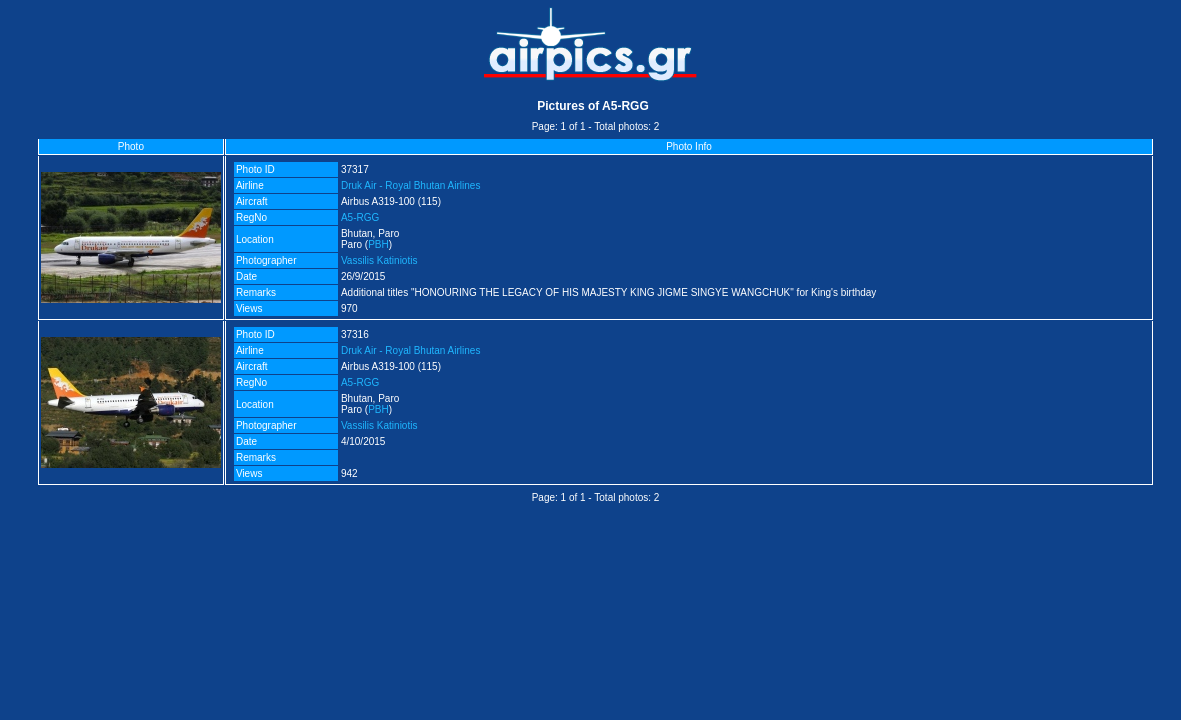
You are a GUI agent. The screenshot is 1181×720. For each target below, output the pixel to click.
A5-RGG (360, 217)
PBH (378, 244)
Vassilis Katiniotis (379, 260)
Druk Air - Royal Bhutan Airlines (411, 185)
